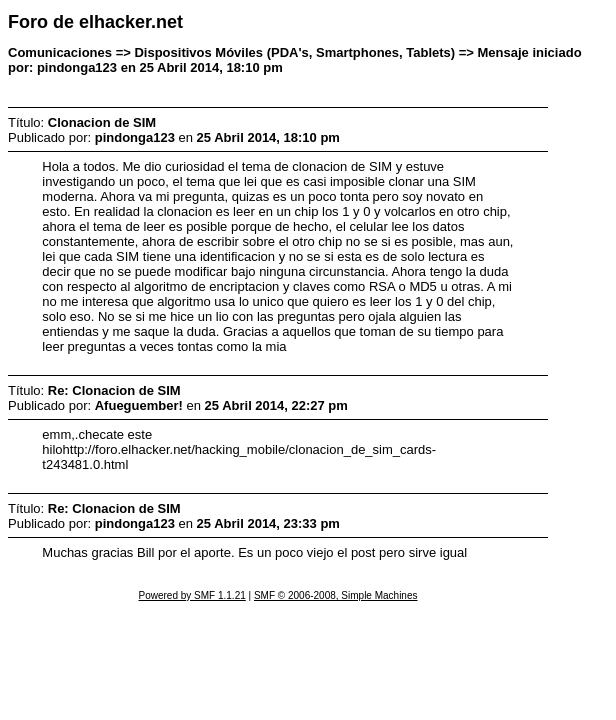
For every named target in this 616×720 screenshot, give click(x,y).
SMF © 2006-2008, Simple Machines (336, 595)
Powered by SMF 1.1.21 (192, 595)
